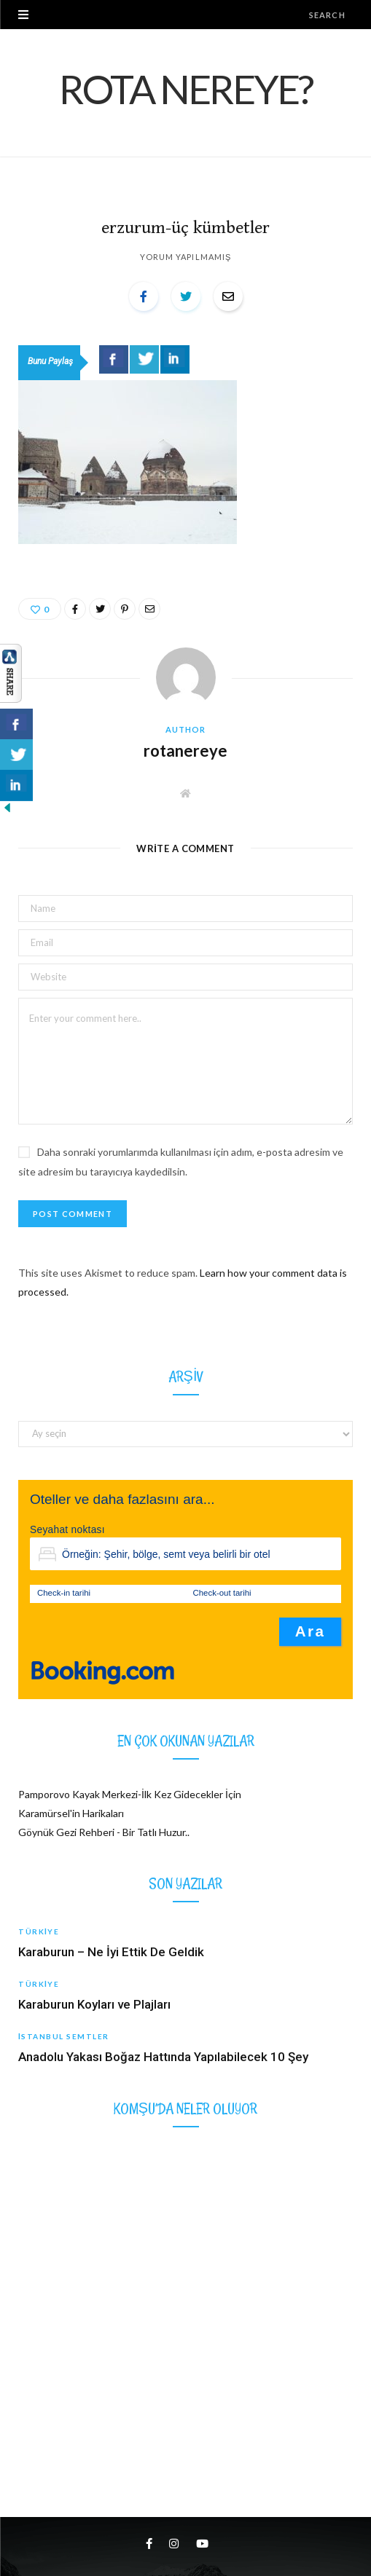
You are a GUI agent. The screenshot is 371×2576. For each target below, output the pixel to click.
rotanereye (185, 750)
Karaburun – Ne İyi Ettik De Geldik (111, 1952)
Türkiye (38, 1931)
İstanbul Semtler (63, 2036)
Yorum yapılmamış (186, 256)
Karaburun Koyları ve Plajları (94, 2004)
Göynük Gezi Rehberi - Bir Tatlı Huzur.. (104, 1832)
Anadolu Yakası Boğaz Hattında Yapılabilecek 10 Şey (163, 2056)
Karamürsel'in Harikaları (71, 1813)
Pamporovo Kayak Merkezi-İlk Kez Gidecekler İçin (129, 1794)
